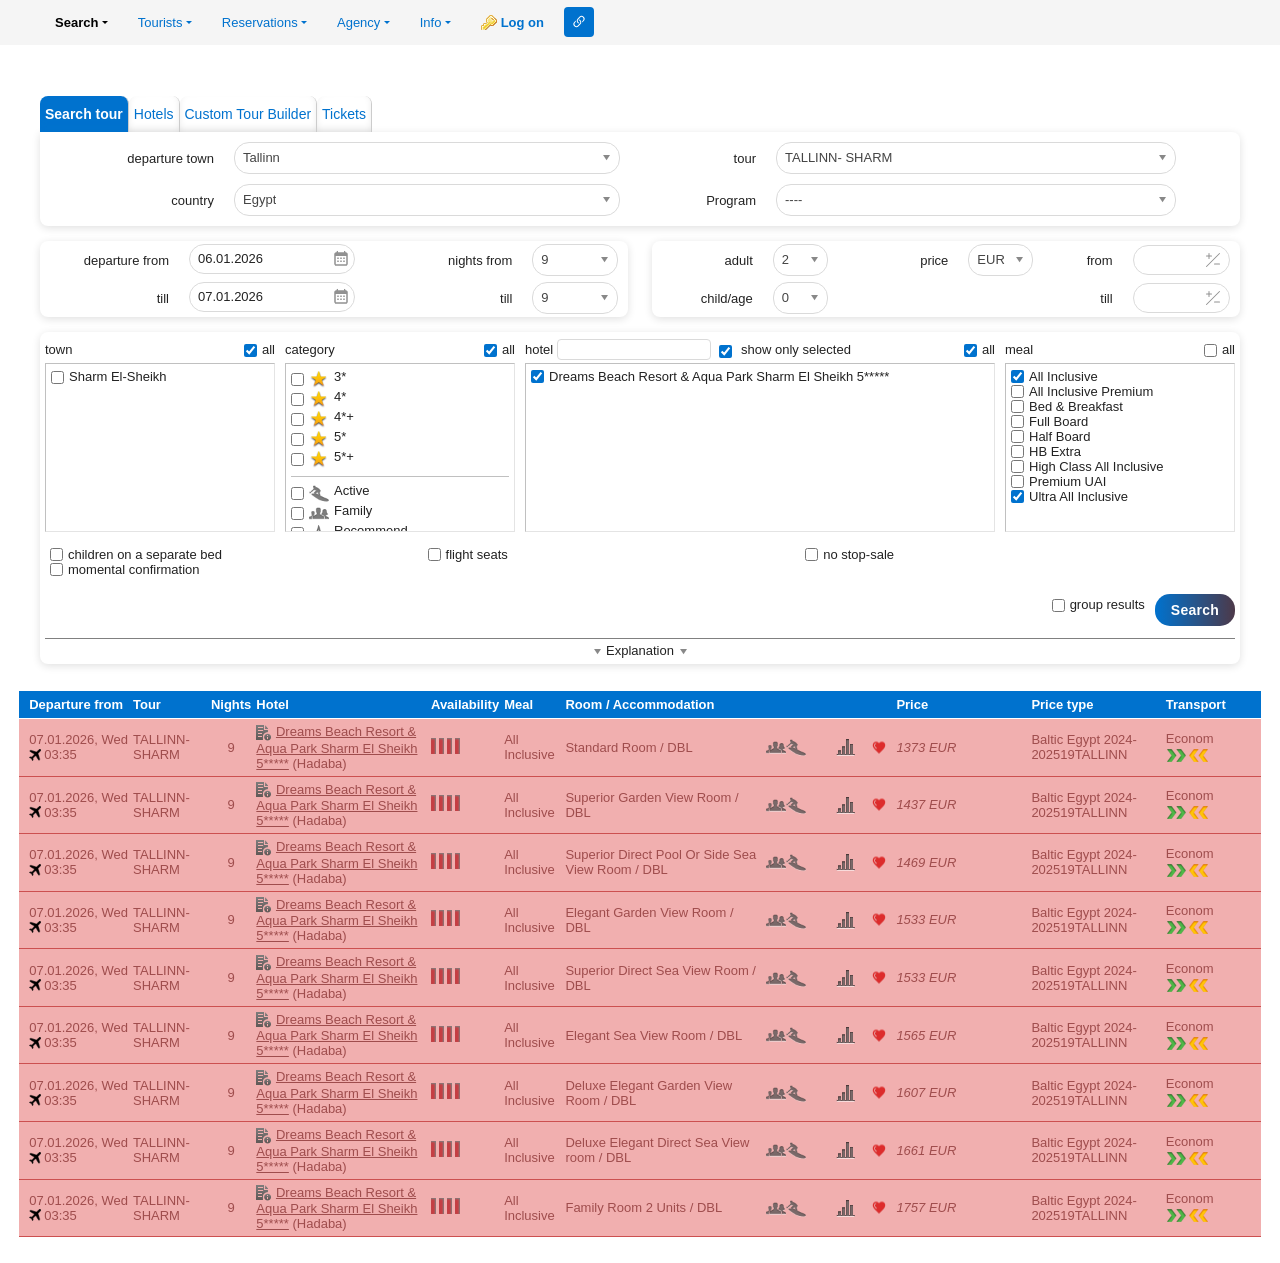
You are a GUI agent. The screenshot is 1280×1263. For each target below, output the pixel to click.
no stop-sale (849, 554)
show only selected (784, 349)
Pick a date (341, 259)
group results (1098, 604)
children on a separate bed (136, 554)
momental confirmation (125, 569)
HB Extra (1046, 451)
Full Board (1049, 421)
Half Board (1050, 436)
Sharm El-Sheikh (109, 376)
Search (1195, 610)
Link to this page (579, 22)
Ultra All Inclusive (1069, 496)
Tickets (344, 114)
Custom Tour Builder (248, 114)
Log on (522, 22)
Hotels (154, 114)
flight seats (468, 554)
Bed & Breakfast (1067, 406)
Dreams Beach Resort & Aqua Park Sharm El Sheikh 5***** (710, 376)
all (259, 349)
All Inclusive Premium (1082, 391)
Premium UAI (1058, 481)
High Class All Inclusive (1087, 466)
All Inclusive (1054, 376)
